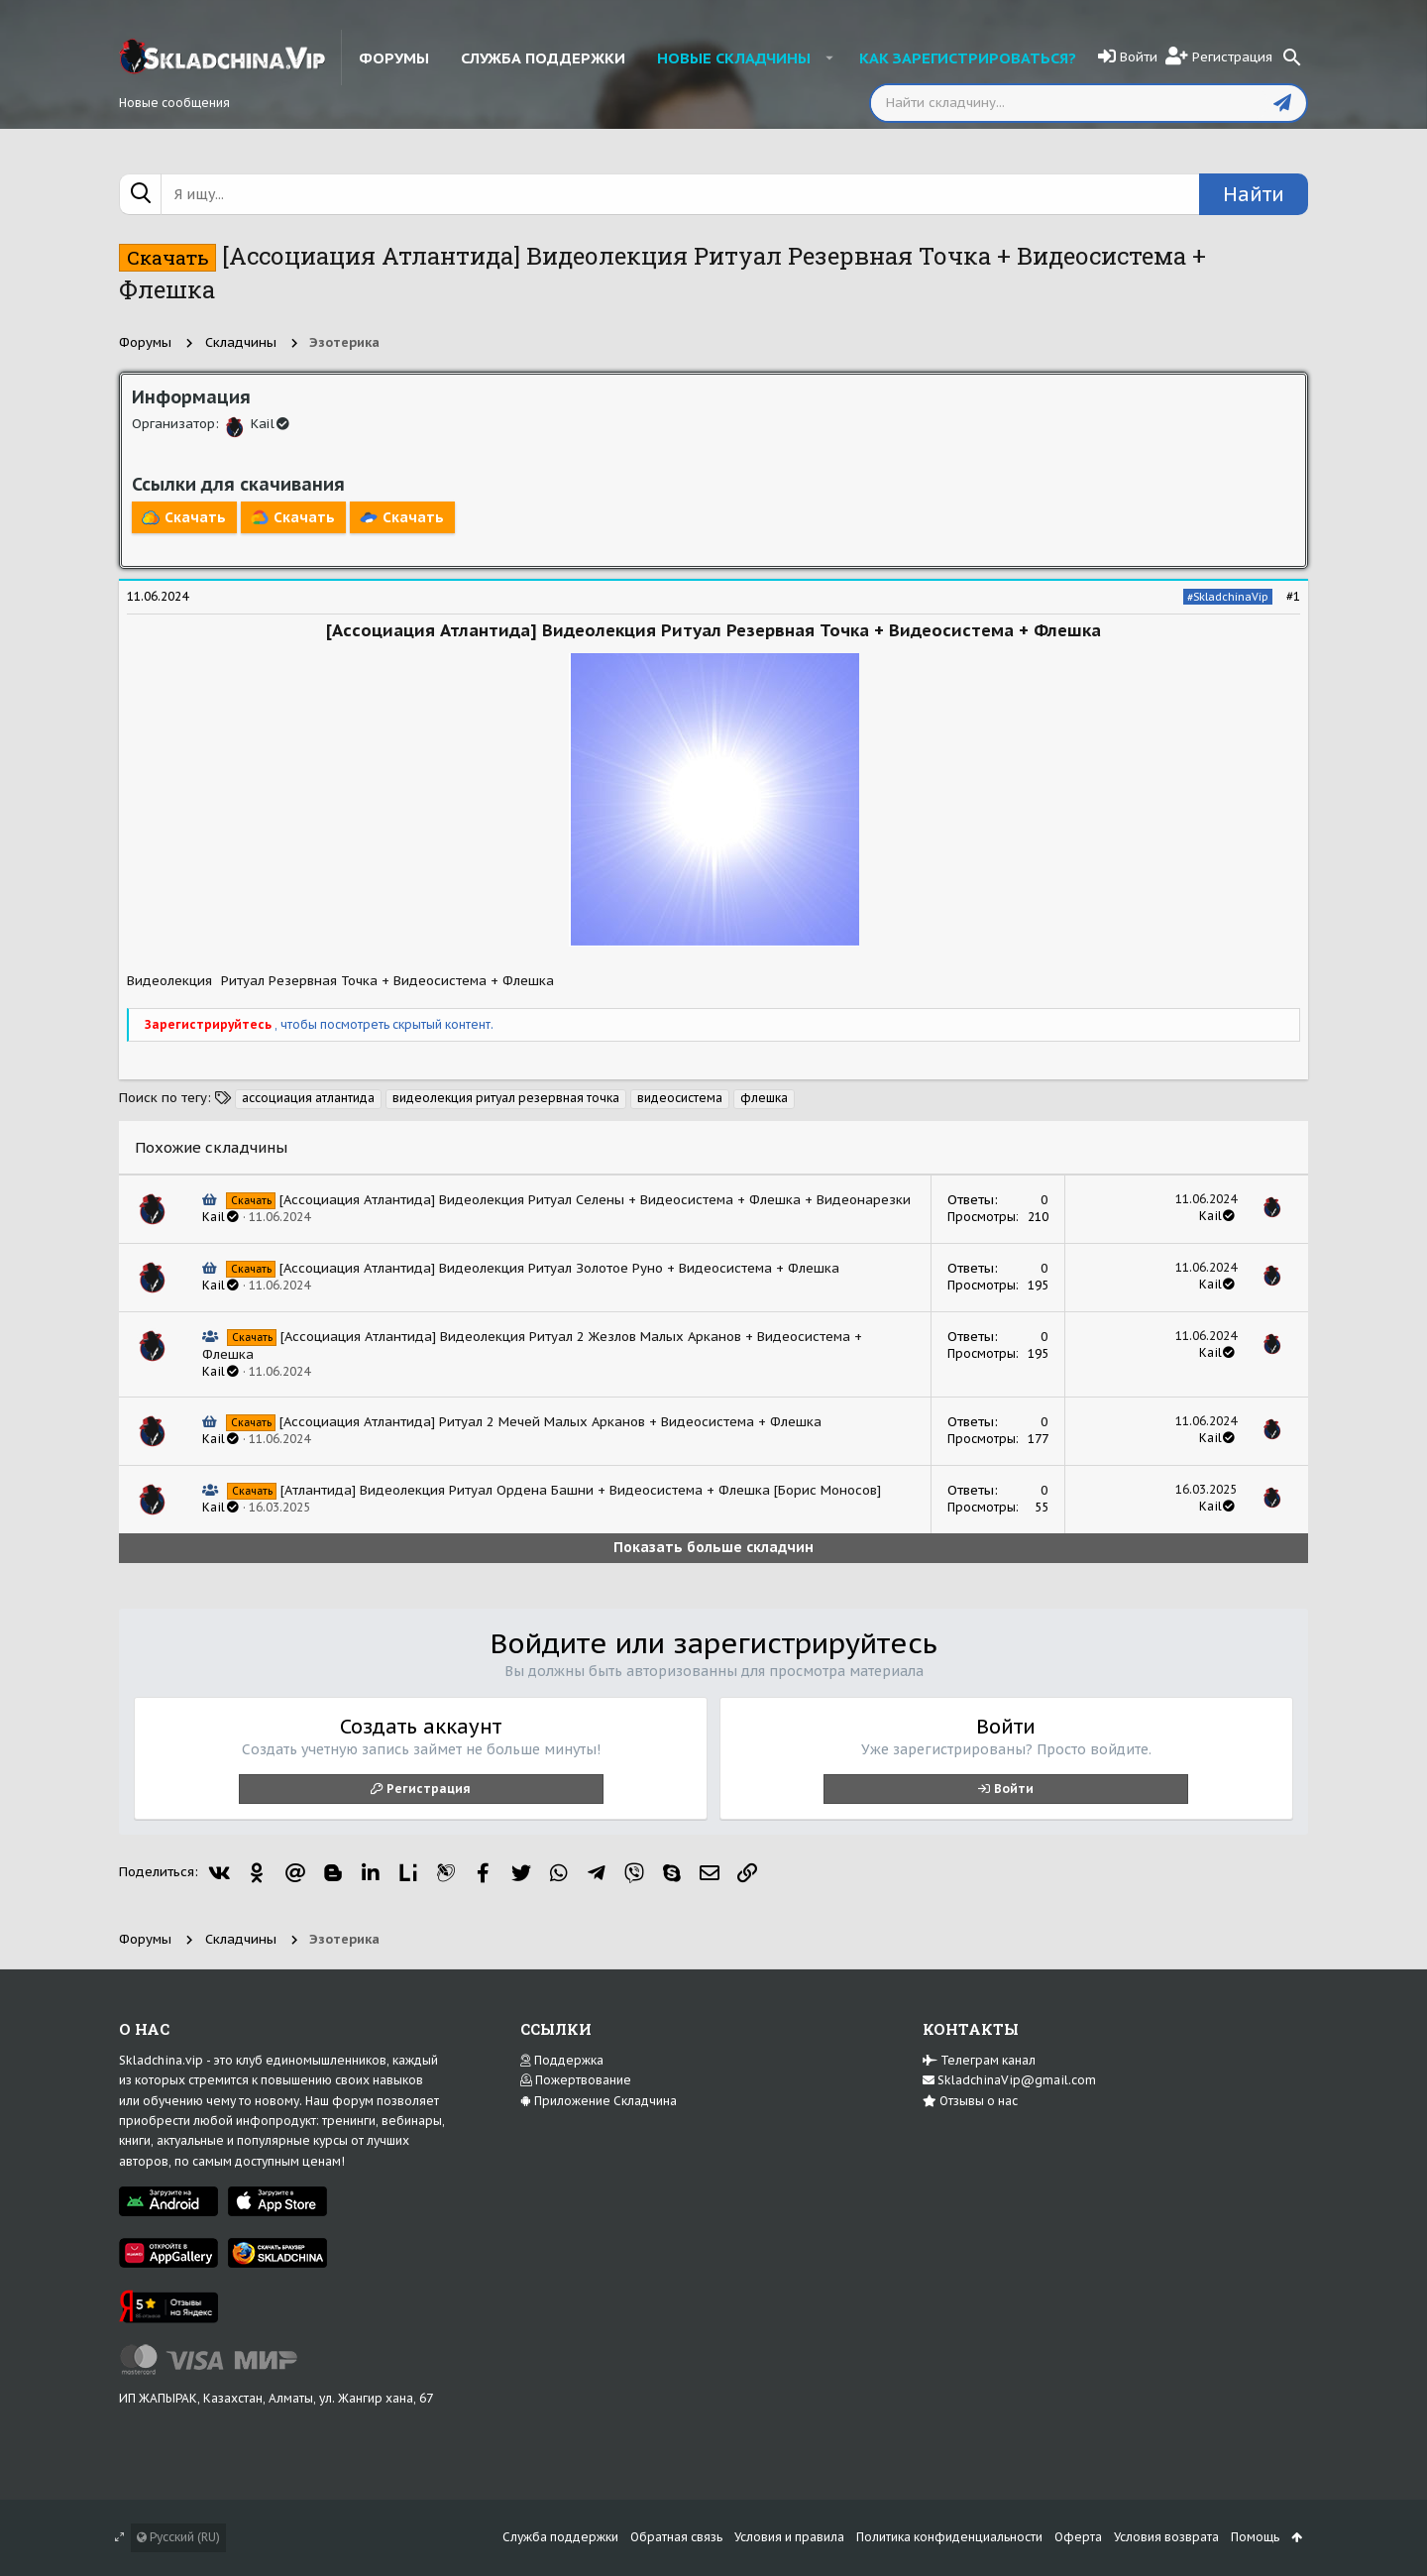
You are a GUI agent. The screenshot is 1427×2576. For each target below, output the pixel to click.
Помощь (1255, 2536)
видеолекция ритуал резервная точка (505, 1097)
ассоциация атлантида (308, 1097)
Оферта (1078, 2536)
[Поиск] (1292, 57)
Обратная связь (676, 2536)
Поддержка (562, 2060)
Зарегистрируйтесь (209, 1024)
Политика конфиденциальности (949, 2536)
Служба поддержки (560, 2536)
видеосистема (679, 1097)
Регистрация (428, 1788)
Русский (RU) (178, 2536)
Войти (1014, 1788)
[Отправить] (1282, 103)
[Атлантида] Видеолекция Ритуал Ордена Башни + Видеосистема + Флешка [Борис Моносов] (580, 1490)
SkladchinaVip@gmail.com (1009, 2079)
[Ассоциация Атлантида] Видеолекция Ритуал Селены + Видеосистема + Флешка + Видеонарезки (595, 1199)
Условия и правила (789, 2536)
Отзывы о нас (970, 2100)
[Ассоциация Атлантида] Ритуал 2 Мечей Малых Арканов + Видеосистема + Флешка (550, 1421)
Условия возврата (1166, 2536)
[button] (829, 57)
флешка (764, 1097)
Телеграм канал (979, 2060)
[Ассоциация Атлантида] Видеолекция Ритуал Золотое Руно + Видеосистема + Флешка (559, 1268)
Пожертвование (575, 2079)
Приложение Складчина (598, 2100)
